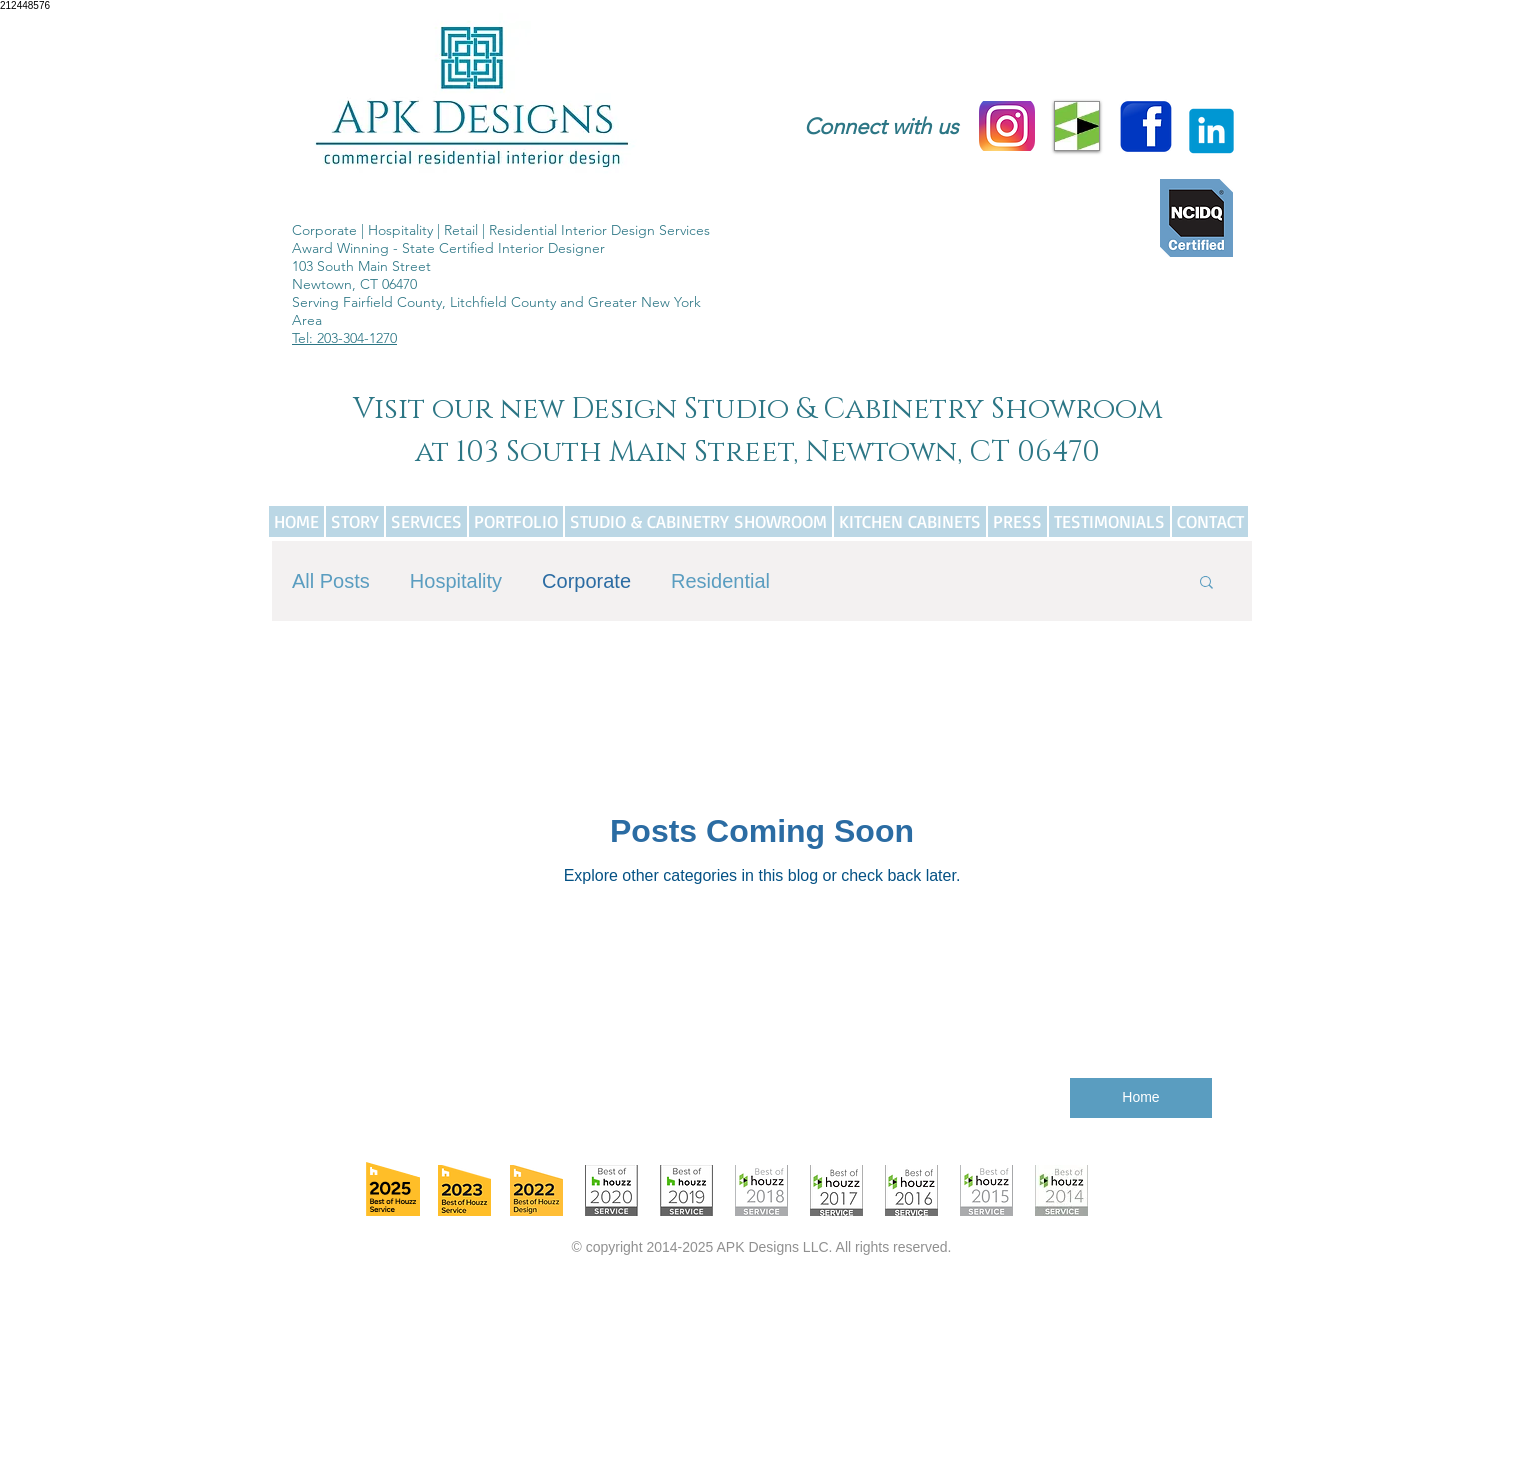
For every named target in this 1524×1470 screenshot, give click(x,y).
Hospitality (456, 581)
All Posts (331, 581)
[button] (1206, 583)
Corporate (586, 581)
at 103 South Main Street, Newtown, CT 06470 (757, 452)
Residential (720, 581)
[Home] (1141, 1098)
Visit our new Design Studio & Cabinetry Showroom (757, 409)
